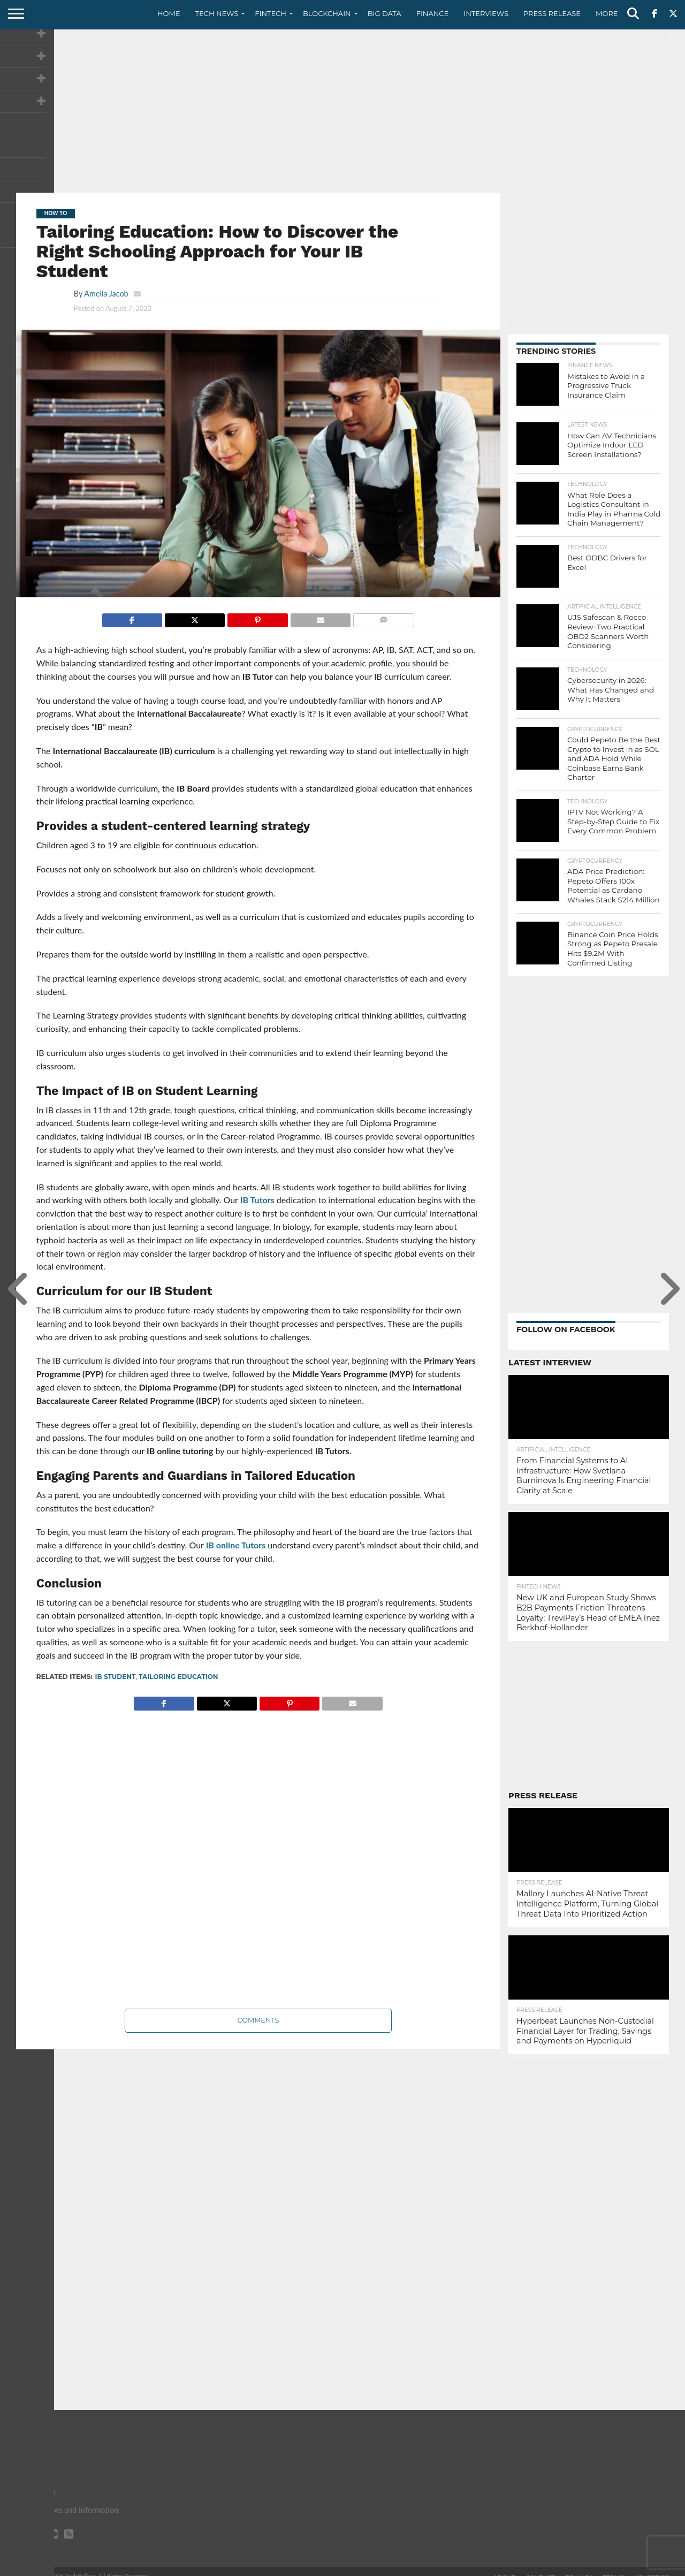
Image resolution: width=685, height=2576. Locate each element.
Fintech (270, 13)
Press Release (552, 13)
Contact (540, 2567)
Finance (432, 13)
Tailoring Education (178, 1677)
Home (168, 13)
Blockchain (327, 13)
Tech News (217, 13)
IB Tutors (257, 1200)
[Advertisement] (342, 110)
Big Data (384, 13)
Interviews (485, 13)
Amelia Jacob (106, 293)
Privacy (579, 2567)
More (607, 13)
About (504, 2567)
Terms (613, 2567)
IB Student (115, 1677)
